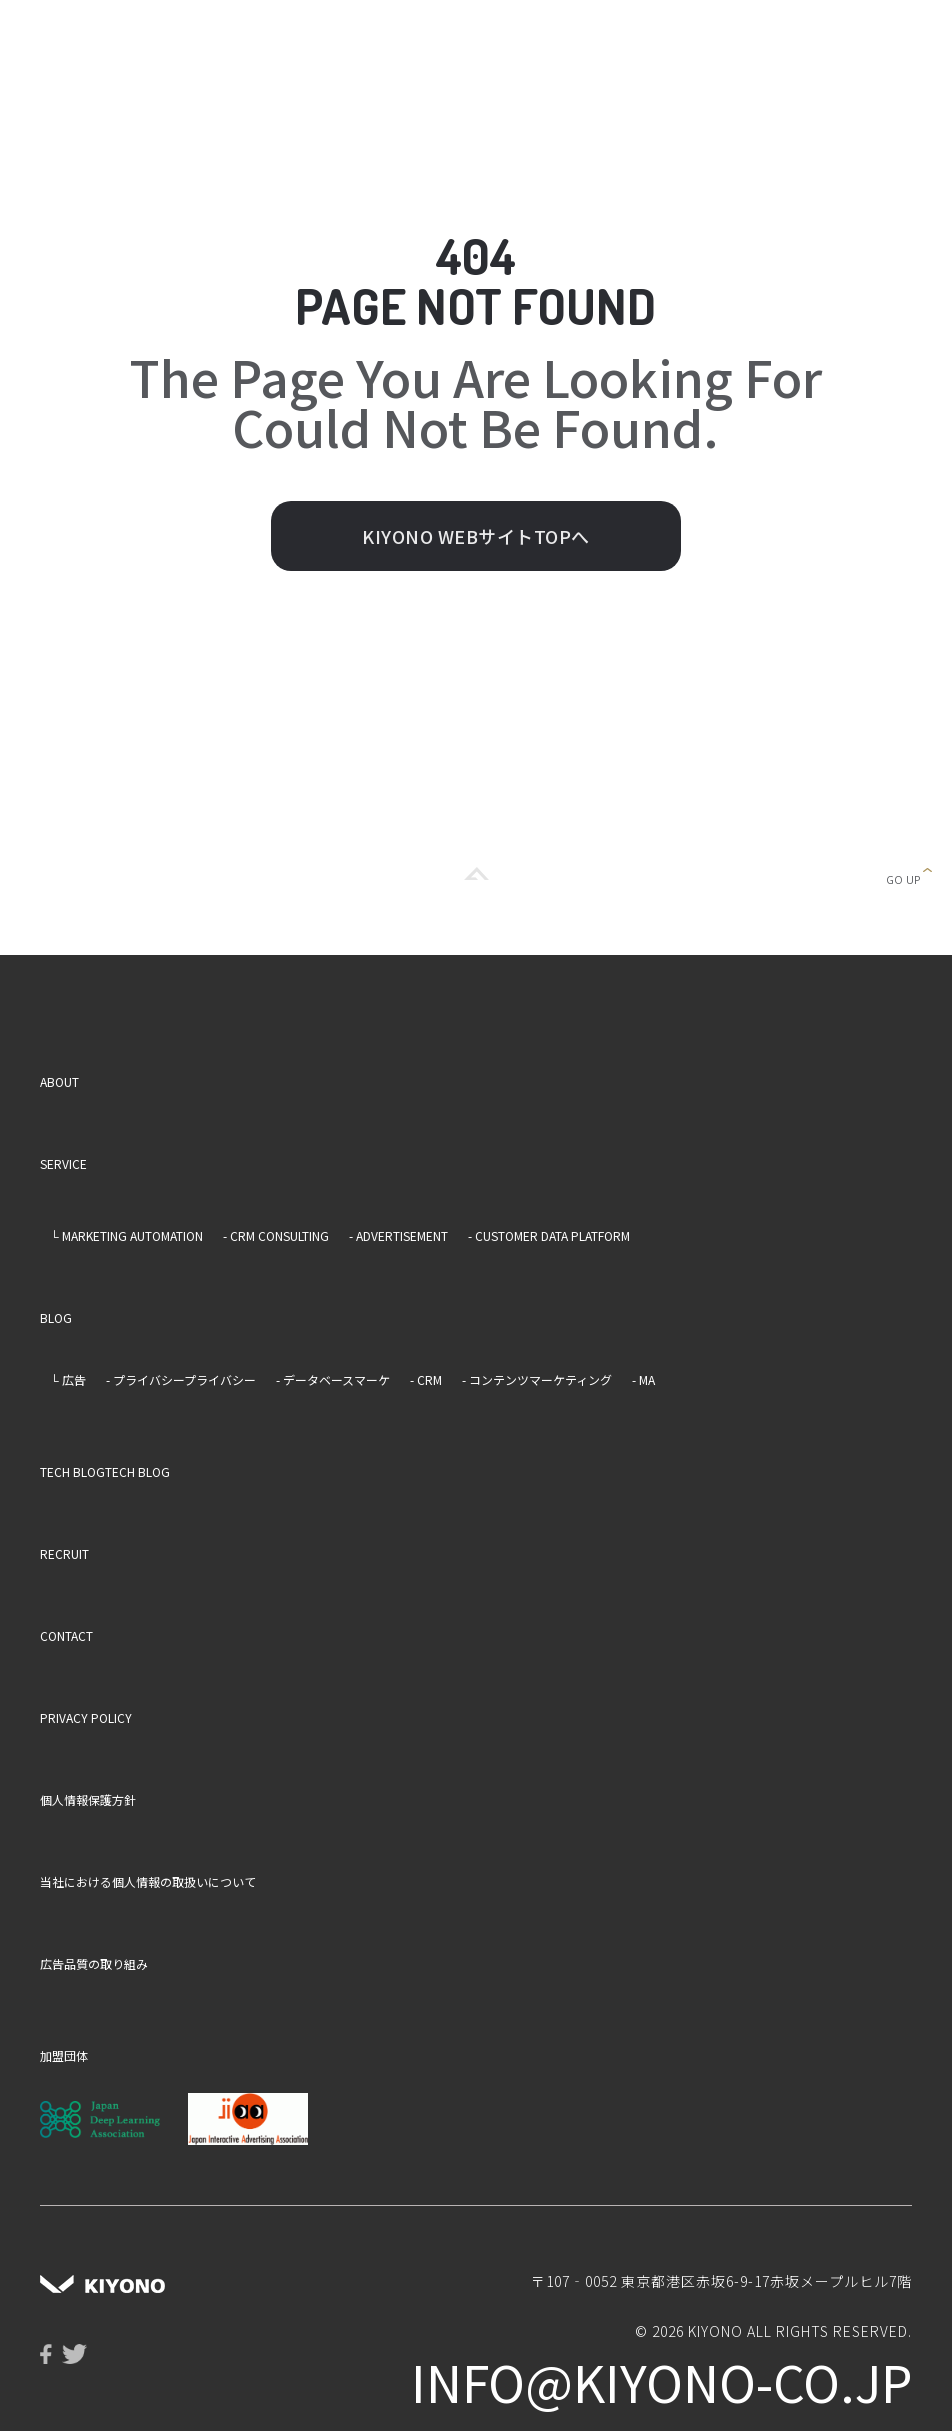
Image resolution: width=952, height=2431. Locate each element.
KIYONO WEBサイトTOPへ (476, 536)
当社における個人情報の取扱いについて (148, 1881)
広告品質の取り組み (94, 1963)
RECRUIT (64, 1553)
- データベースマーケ (333, 1379)
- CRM (426, 1379)
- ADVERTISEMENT (398, 1235)
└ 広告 (68, 1379)
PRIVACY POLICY (86, 1717)
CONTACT (66, 1635)
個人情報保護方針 (88, 1799)
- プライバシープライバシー (181, 1379)
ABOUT (59, 1081)
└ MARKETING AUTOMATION (126, 1235)
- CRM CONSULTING (276, 1235)
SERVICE (63, 1163)
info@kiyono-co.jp (661, 2381)
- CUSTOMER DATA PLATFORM (549, 1235)
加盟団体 (64, 2055)
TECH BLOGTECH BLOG (105, 1471)
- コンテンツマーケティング (537, 1379)
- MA (643, 1379)
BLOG (56, 1317)
